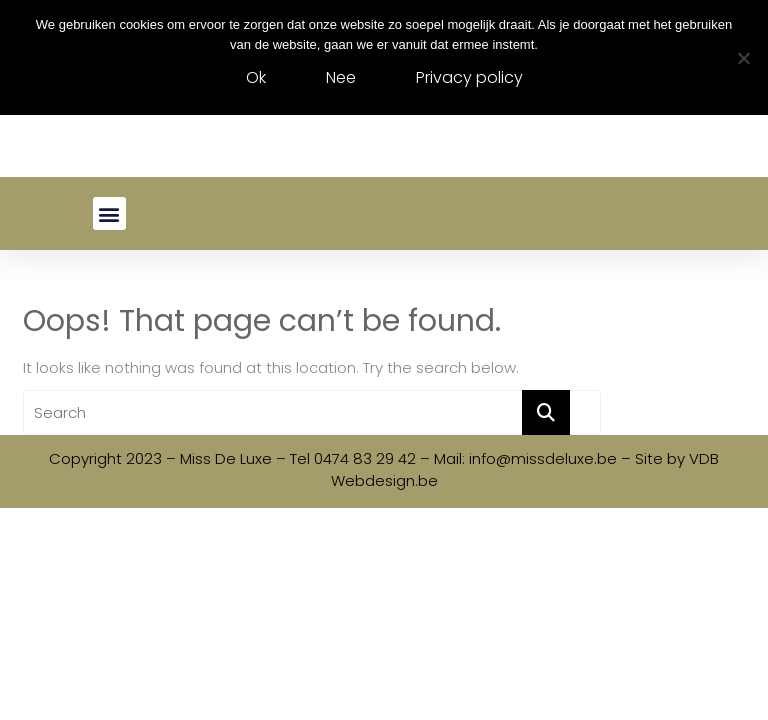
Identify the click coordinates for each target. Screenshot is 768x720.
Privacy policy (469, 77)
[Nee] (743, 58)
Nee (341, 77)
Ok (256, 77)
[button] (109, 213)
